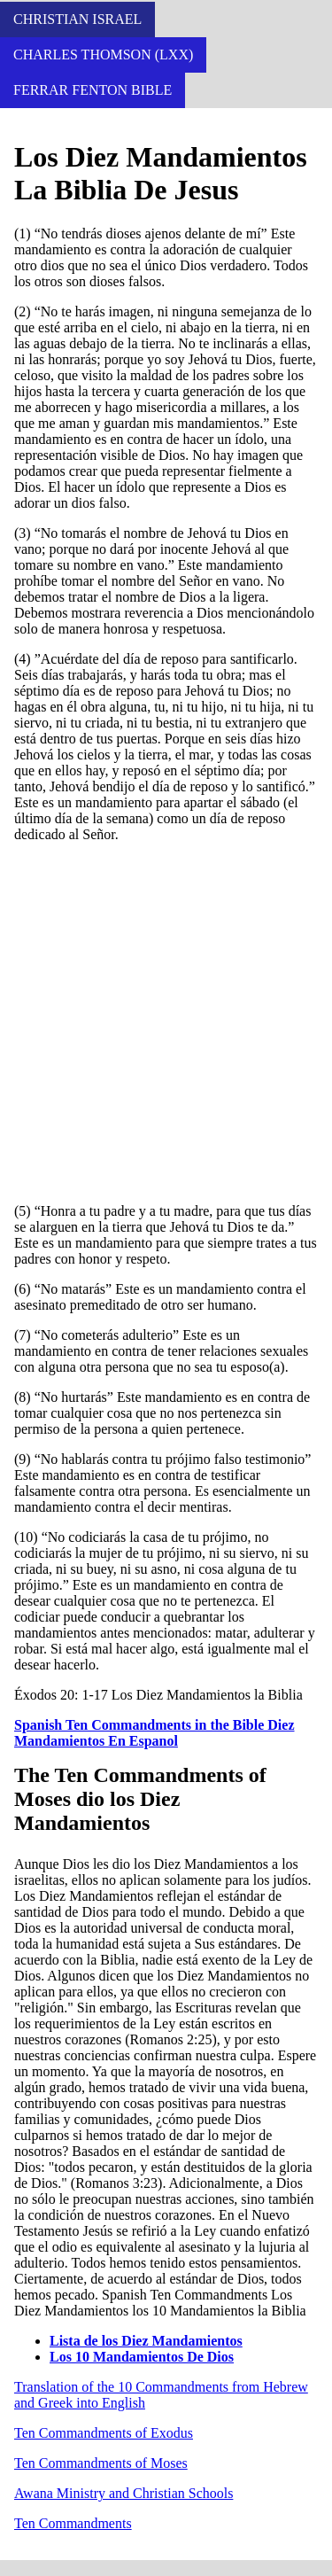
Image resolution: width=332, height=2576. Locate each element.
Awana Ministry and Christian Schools (123, 2493)
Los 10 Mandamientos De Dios (142, 2356)
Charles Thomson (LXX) (103, 54)
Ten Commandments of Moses (101, 2463)
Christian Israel (77, 19)
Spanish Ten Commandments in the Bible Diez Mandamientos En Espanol (154, 1732)
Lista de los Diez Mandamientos (146, 2340)
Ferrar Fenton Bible (92, 89)
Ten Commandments (73, 2523)
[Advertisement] (166, 1023)
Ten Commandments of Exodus (103, 2432)
